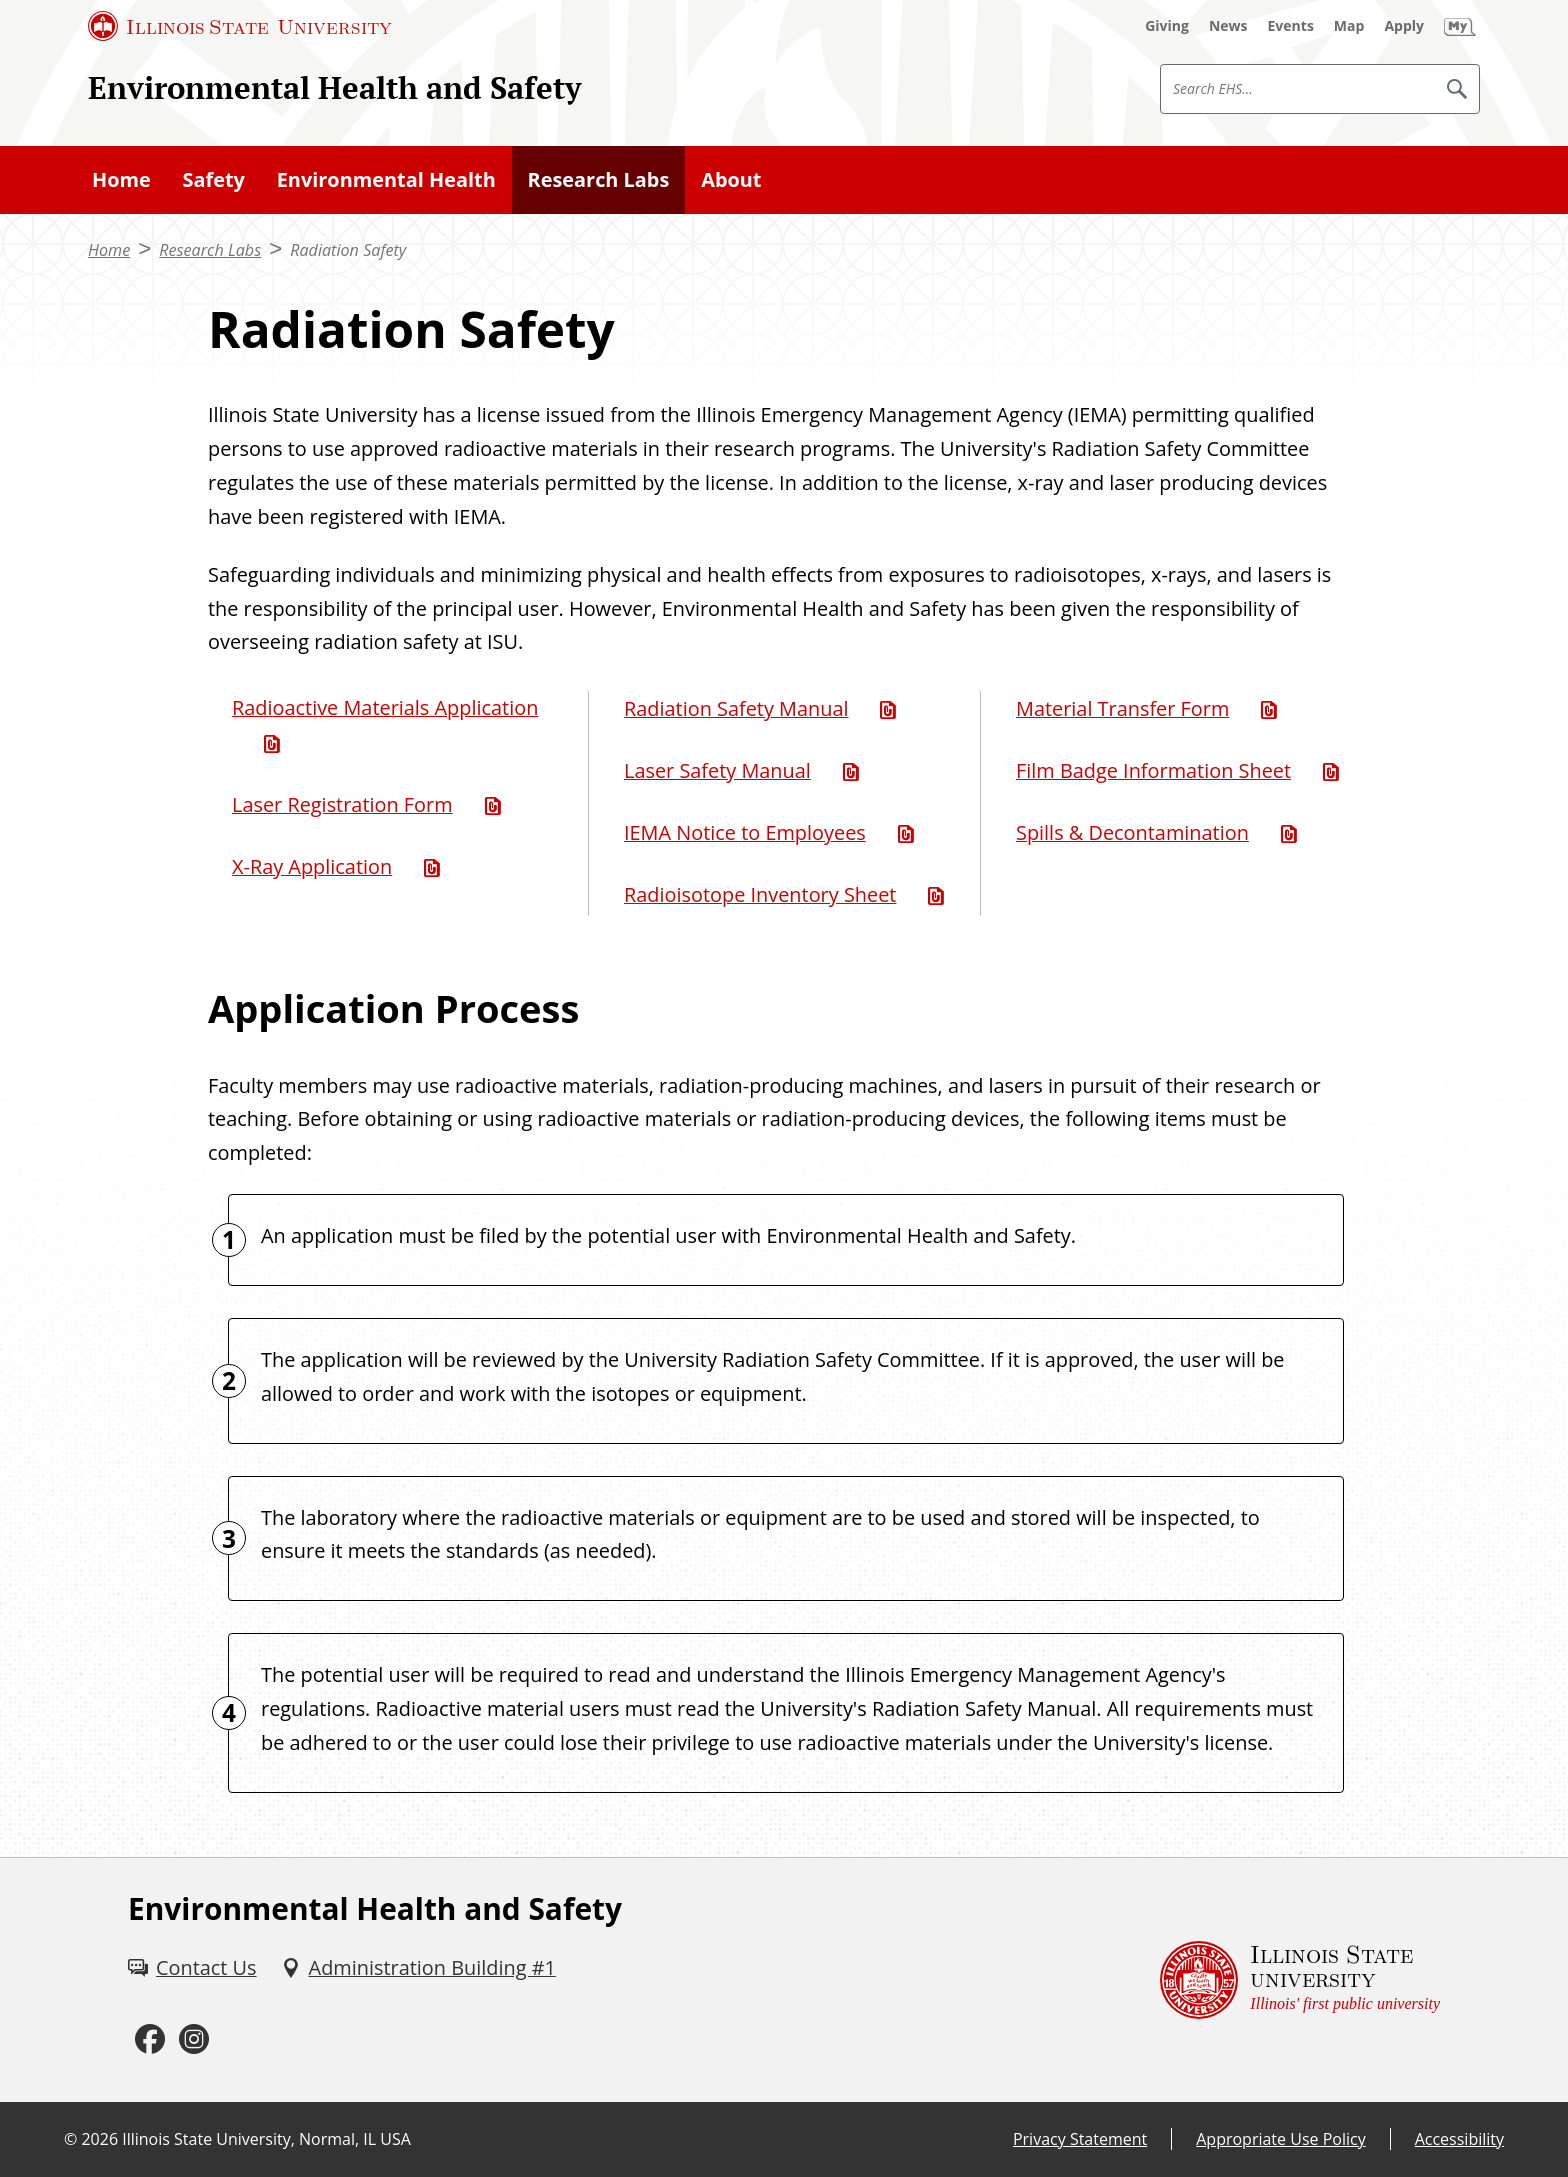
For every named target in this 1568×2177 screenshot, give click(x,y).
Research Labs (599, 179)
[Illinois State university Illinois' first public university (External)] (1300, 1980)
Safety (214, 179)
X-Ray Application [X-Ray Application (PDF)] (312, 866)
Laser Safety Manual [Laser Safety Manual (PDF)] (717, 770)
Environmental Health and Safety (334, 87)
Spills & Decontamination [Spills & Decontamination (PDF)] (1132, 832)
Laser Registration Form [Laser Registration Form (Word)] (342, 804)
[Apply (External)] (1404, 26)
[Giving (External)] (1167, 26)
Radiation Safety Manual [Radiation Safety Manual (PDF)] (736, 708)
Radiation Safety (348, 250)
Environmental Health (386, 179)
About (731, 179)
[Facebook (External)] (150, 2039)
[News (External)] (1228, 26)
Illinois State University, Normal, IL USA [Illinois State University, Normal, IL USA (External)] (266, 2139)
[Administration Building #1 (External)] (418, 1968)
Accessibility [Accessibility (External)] (1459, 2139)
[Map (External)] (1349, 26)
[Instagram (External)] (194, 2039)
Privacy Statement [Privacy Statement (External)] (1080, 2139)
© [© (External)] (70, 2139)
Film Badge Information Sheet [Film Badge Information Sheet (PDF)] (1153, 770)
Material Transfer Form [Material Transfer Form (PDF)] (1122, 708)
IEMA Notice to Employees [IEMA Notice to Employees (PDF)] (745, 832)
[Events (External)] (1291, 26)
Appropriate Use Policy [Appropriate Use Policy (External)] (1280, 2139)
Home (121, 179)
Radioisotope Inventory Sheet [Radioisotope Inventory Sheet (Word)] (760, 894)
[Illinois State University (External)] (240, 26)
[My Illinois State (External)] (1460, 26)
